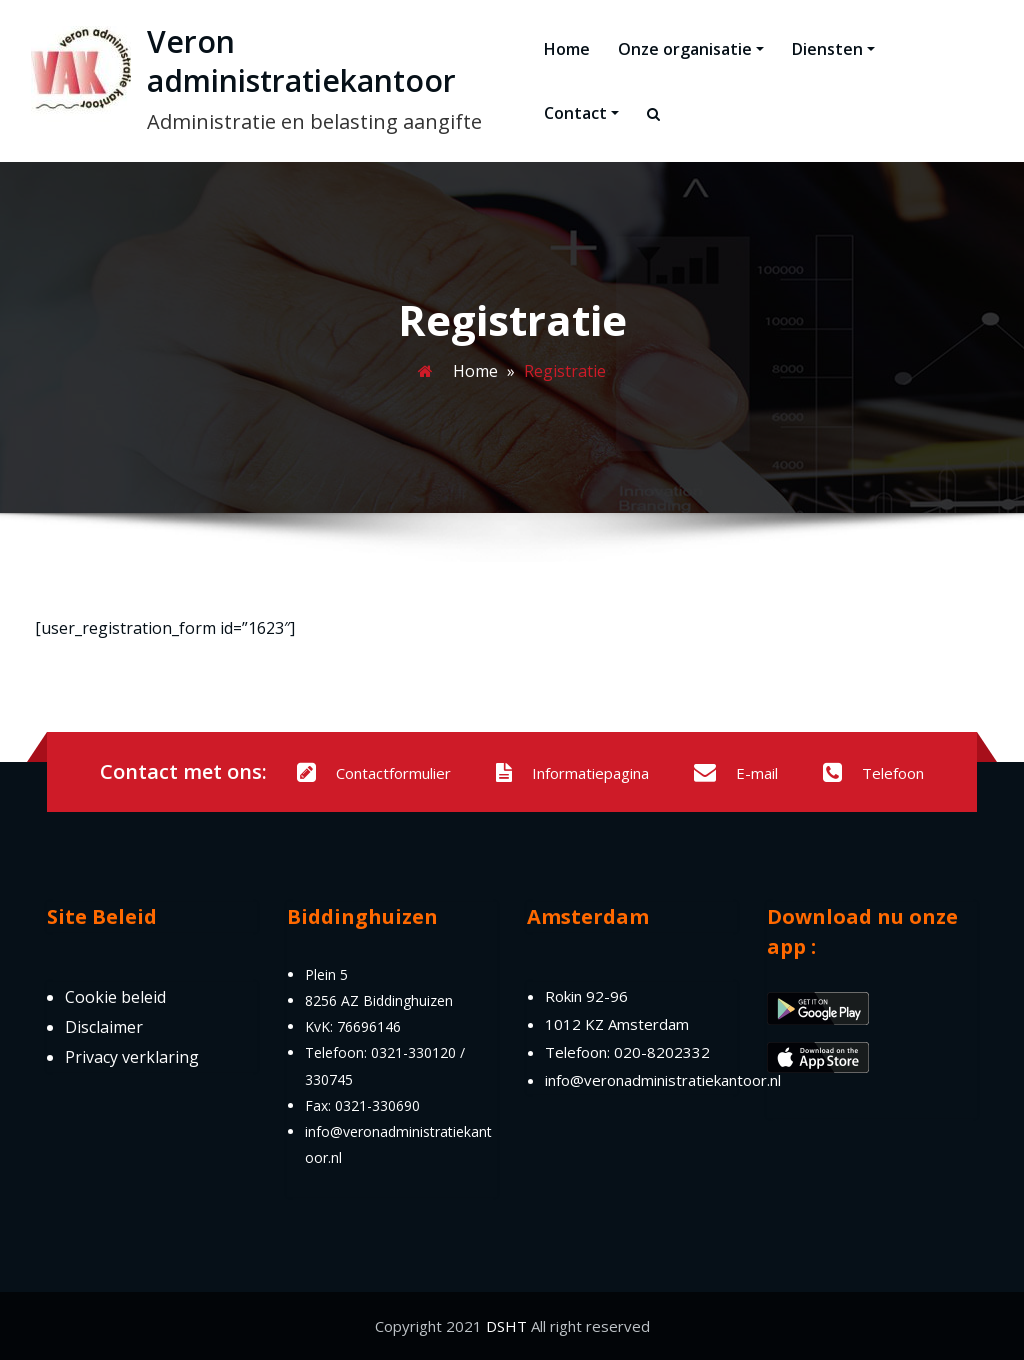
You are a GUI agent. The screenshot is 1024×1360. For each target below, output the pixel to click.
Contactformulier (374, 773)
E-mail (736, 773)
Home (567, 49)
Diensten (833, 49)
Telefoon (873, 773)
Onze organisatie (691, 49)
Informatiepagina (572, 773)
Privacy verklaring (132, 1057)
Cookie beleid (115, 997)
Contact (581, 113)
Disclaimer (104, 1027)
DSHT (506, 1326)
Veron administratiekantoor (301, 61)
